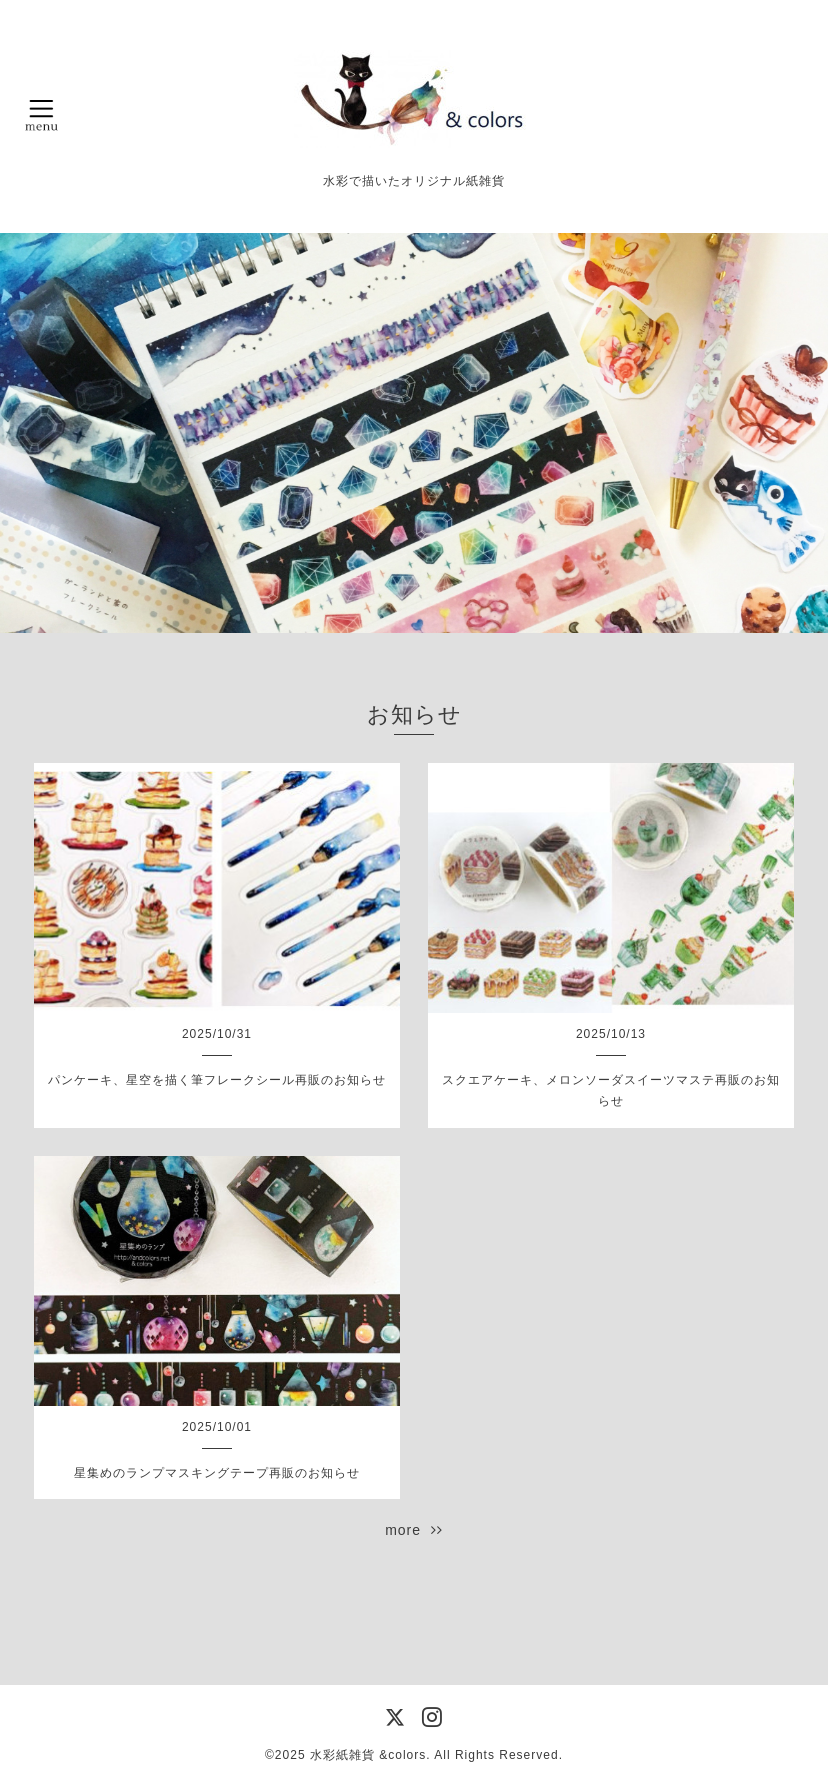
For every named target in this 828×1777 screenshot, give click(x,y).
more (414, 1530)
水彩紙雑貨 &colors (368, 1755)
